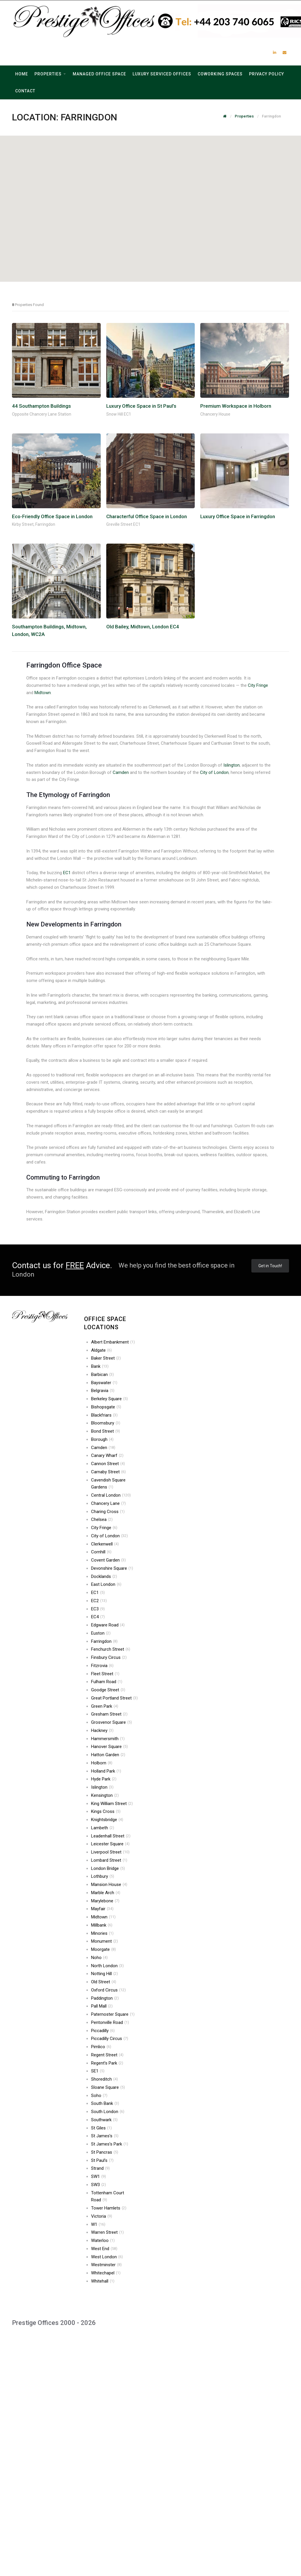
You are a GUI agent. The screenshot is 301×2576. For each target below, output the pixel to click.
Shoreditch (104, 2079)
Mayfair (102, 1908)
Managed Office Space (99, 74)
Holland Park (106, 1771)
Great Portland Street (114, 1698)
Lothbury (102, 1876)
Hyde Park (103, 1779)
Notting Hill (104, 1973)
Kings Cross (106, 1811)
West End (104, 2248)
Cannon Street (108, 1463)
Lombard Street (109, 1860)
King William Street (112, 1803)
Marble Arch (105, 1892)
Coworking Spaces (220, 74)
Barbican (102, 1374)
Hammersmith (108, 1738)
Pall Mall (102, 2006)
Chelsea (102, 1519)
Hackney (102, 1730)
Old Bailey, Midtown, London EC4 (142, 627)
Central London (111, 1495)
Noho (99, 1957)
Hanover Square (109, 1746)
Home (21, 74)
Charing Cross (108, 1511)
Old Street (103, 1981)
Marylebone (105, 1901)
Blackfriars (104, 1415)
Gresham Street (109, 1714)
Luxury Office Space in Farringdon (237, 516)
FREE (75, 1265)
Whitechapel (106, 2273)
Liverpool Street (110, 1852)
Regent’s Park (107, 2063)
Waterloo (103, 2240)
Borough (102, 1439)
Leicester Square (110, 1844)
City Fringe (258, 685)
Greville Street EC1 (123, 524)
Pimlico (101, 2046)
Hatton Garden (108, 1754)
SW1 (98, 2176)
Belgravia (102, 1390)
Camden (121, 772)
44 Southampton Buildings (41, 406)
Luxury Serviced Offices (162, 74)
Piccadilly (103, 2030)
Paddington (105, 1998)
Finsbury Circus (109, 1657)
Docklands (104, 1576)
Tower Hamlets (108, 2208)
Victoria (101, 2216)
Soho (99, 2095)
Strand (100, 2168)
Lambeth (102, 1827)
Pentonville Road (110, 2022)
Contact (25, 91)
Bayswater (104, 1382)
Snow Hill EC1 (118, 414)
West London (107, 2256)
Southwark (104, 2119)
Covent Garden (108, 1560)
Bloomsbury (105, 1423)
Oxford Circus (108, 1990)
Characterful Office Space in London (146, 516)
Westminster (106, 2264)
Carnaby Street (108, 1471)
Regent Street (107, 2055)
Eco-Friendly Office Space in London (52, 516)
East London (106, 1584)
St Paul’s (102, 2160)
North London (107, 1965)
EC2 (99, 1600)
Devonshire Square (112, 1568)
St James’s (105, 2135)
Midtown (42, 692)
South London (107, 2111)
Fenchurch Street (110, 1649)
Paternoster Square (113, 2014)
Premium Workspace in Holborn (235, 406)
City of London (214, 772)
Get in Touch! (270, 1265)
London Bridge (108, 1868)
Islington (231, 765)
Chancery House (215, 414)
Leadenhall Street (111, 1836)
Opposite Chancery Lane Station (41, 414)
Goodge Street (108, 1689)
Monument (104, 1941)
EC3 (98, 1609)
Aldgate (101, 1350)
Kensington (105, 1795)
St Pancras (104, 2152)
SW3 (98, 2184)
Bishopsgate (106, 1407)
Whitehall (102, 2281)
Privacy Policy (266, 74)
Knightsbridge (107, 1819)
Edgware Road (108, 1625)
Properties (48, 74)
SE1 (98, 2071)
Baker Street (106, 1358)
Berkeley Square (109, 1398)
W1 (98, 2224)
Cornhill (101, 1552)
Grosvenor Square (111, 1722)
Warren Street (107, 2232)
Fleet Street (105, 1673)
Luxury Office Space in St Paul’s (141, 406)
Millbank (101, 1925)
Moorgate (103, 1949)
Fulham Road (106, 1681)
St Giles (101, 2128)
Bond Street (105, 1431)
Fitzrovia (102, 1665)
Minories (102, 1933)
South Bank (105, 2103)
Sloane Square (108, 2087)
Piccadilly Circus (109, 2038)
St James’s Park (109, 2144)
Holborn (101, 1763)
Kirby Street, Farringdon (33, 524)
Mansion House (109, 1884)
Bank (100, 1366)
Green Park (104, 1706)
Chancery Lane (108, 1503)
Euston (101, 1633)
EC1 (67, 872)
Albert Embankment (113, 1342)
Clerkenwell (105, 1544)
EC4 (98, 1616)
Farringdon (104, 1641)
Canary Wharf (107, 1455)
